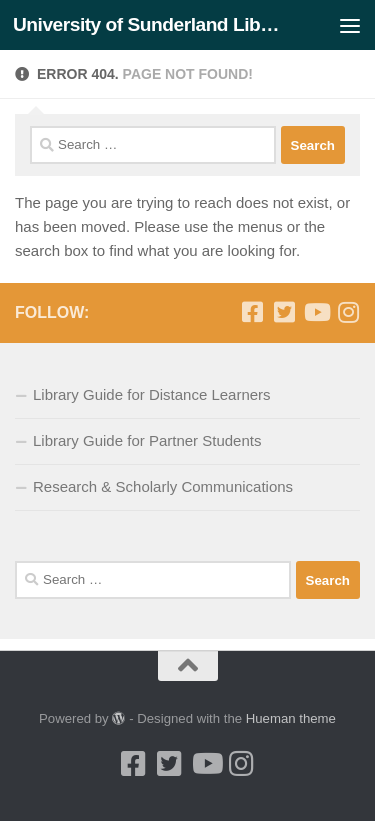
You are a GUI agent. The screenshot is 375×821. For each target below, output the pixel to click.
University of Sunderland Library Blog (148, 24)
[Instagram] (348, 312)
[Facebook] (252, 312)
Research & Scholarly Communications (163, 486)
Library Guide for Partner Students (147, 440)
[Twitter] (284, 312)
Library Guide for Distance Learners (152, 394)
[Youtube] (316, 312)
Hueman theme (291, 718)
